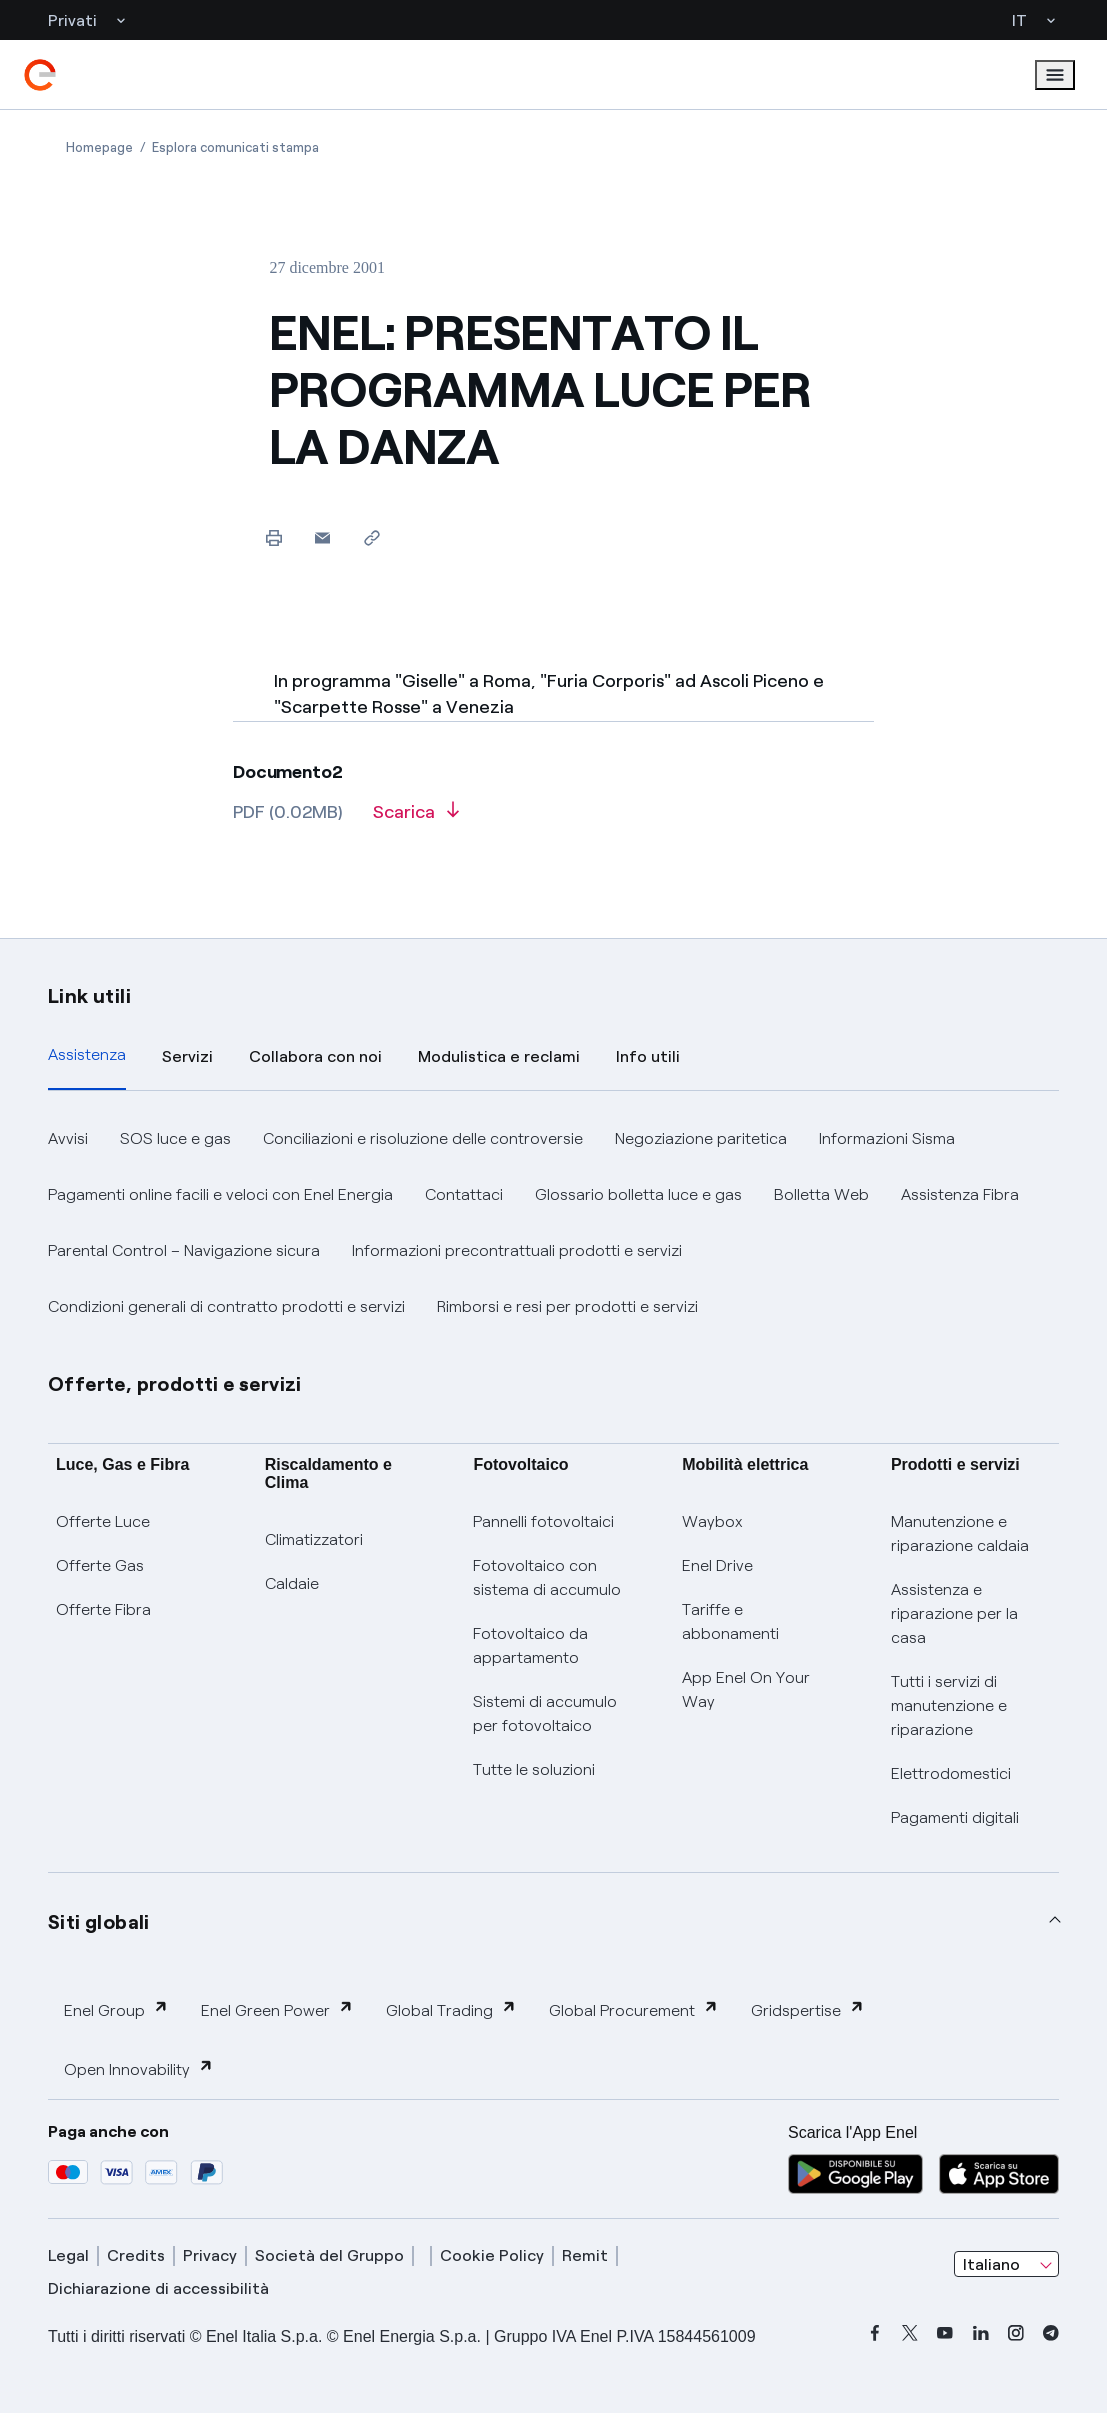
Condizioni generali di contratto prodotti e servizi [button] (226, 1306)
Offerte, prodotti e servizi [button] (175, 1384)
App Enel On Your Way (746, 1689)
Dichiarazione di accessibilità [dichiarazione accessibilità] (158, 2288)
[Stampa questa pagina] (273, 537)
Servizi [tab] (187, 1056)
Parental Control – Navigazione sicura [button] (184, 1250)
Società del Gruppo (329, 2255)
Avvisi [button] (68, 1138)
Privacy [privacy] (210, 2255)
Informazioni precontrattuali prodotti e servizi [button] (517, 1250)
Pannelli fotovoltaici (543, 1521)
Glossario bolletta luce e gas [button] (638, 1194)
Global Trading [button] (451, 2009)
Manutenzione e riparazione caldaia (960, 1533)
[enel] (40, 75)
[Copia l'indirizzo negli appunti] (371, 537)
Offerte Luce (103, 1521)
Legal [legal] (68, 2255)
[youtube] (945, 2333)
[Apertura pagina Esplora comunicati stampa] (235, 147)
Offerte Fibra (103, 1609)
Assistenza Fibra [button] (960, 1194)
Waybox (712, 1521)
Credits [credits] (136, 2255)
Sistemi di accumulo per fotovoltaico (545, 1713)
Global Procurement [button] (634, 2009)
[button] (322, 537)
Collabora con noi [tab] (315, 1056)
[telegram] (1051, 2333)
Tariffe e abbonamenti (730, 1621)
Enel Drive (717, 1565)
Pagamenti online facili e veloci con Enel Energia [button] (220, 1194)
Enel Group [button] (116, 2009)
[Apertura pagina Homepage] (99, 147)
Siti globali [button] (99, 1922)
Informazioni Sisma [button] (887, 1138)
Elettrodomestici (951, 1773)
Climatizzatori (314, 1539)
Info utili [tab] (648, 1056)
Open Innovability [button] (139, 2068)
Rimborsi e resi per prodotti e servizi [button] (567, 1306)
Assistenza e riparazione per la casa (954, 1613)
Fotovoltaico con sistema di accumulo (547, 1577)
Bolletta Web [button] (821, 1194)
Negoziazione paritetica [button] (701, 1138)
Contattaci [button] (464, 1194)
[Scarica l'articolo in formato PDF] (416, 819)
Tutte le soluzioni (534, 1769)
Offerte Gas (100, 1565)
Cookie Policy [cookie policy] (492, 2255)
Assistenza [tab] (87, 1054)
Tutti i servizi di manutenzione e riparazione (949, 1705)
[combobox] (1006, 2264)
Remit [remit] (585, 2255)
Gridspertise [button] (808, 2009)
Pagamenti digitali (955, 1817)
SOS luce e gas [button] (175, 1138)
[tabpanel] (553, 1223)
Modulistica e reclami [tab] (499, 1056)
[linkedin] (981, 2333)
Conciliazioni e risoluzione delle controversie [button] (423, 1138)
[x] (910, 2333)
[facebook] (875, 2333)
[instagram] (1016, 2333)
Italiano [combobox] (991, 2264)
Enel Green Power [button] (277, 2009)
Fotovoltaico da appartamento (530, 1645)
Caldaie (292, 1583)
